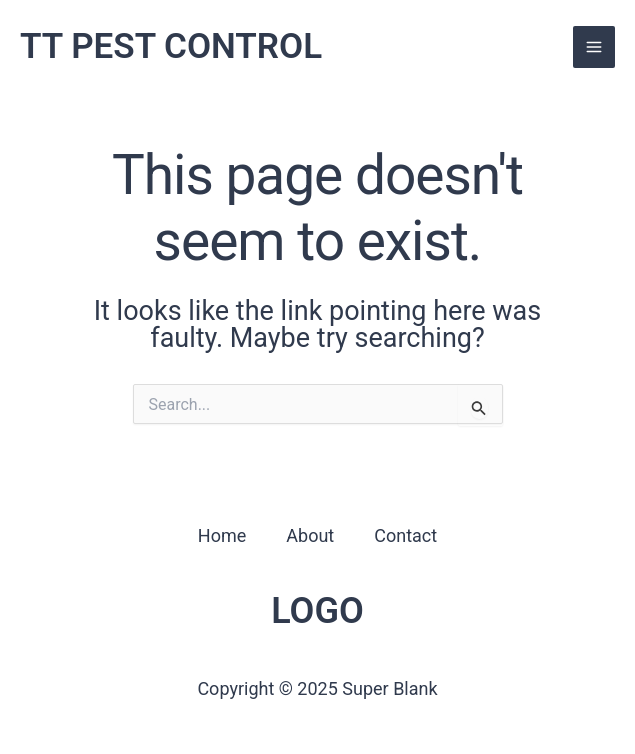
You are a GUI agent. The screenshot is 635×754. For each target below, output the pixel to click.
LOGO (317, 611)
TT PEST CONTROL (171, 46)
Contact (405, 535)
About (310, 535)
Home (222, 535)
